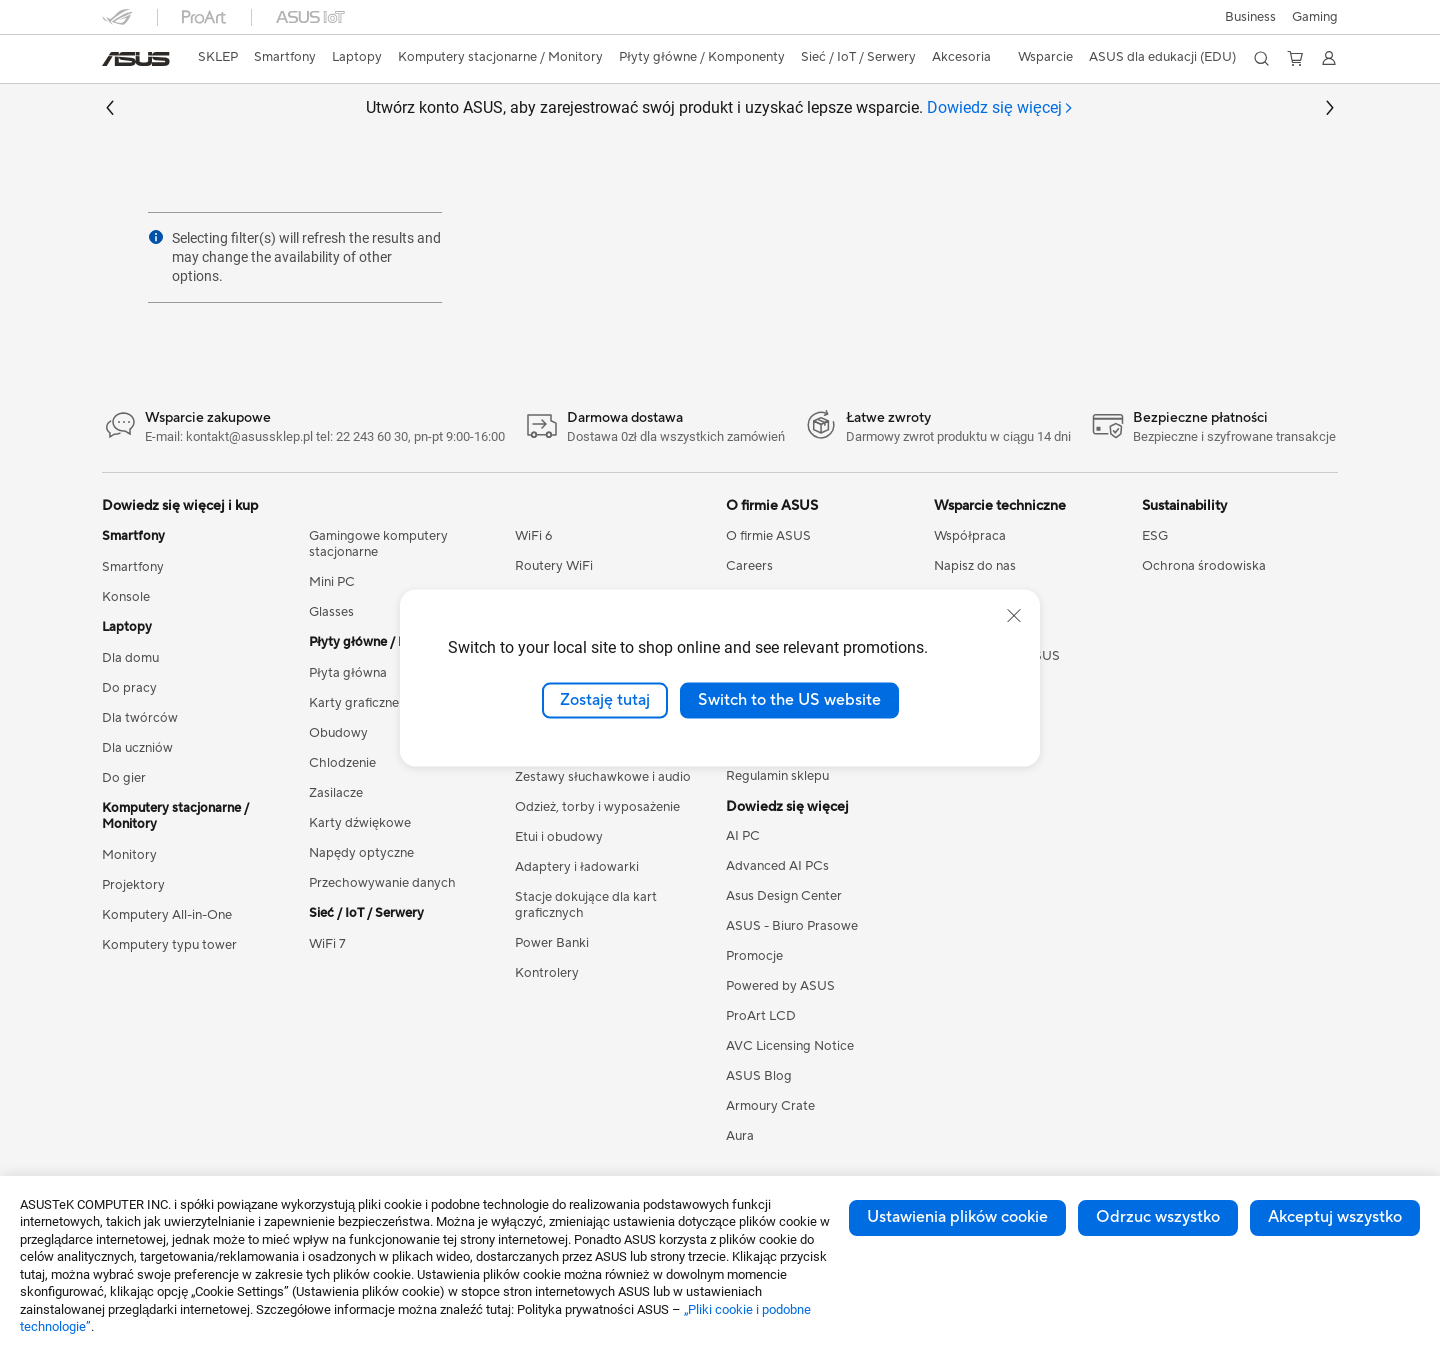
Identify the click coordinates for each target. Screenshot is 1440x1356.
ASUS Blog (759, 1076)
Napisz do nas (975, 566)
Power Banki (552, 943)
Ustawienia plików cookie (957, 1217)
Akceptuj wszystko (1335, 1217)
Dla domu (130, 658)
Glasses (331, 612)
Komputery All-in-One (167, 915)
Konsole (126, 597)
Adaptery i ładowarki (577, 867)
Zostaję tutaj (605, 700)
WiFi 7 (327, 944)
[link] (136, 59)
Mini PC (332, 582)
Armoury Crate (770, 1106)
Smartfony (133, 567)
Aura (740, 1136)
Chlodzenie (342, 763)
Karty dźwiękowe (360, 823)
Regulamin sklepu (777, 776)
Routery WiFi (554, 566)
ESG (1155, 536)
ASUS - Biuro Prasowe (792, 926)
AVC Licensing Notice (790, 1046)
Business (1250, 17)
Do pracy (129, 688)
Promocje (754, 956)
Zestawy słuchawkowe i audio (603, 777)
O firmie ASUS (768, 536)
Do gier (124, 778)
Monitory (129, 855)
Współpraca (970, 536)
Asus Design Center (784, 896)
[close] (1014, 616)
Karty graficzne (354, 703)
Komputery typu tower (169, 945)
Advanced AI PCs (777, 866)
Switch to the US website (789, 700)
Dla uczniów (137, 748)
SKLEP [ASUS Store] (218, 57)
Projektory (133, 885)
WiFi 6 (533, 536)
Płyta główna (348, 673)
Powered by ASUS (780, 986)
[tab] (1000, 108)
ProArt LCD (761, 1016)
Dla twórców (140, 718)
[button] (1315, 17)
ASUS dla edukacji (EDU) (1162, 57)
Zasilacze (336, 793)
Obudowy (338, 733)
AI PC (743, 836)
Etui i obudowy (559, 837)
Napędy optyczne (361, 853)
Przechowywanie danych (382, 883)
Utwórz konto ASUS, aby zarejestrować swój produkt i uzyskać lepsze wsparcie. (720, 108)
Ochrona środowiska (1204, 566)
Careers (749, 566)
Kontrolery (547, 973)
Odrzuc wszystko (1158, 1217)
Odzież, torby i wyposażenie (597, 807)
